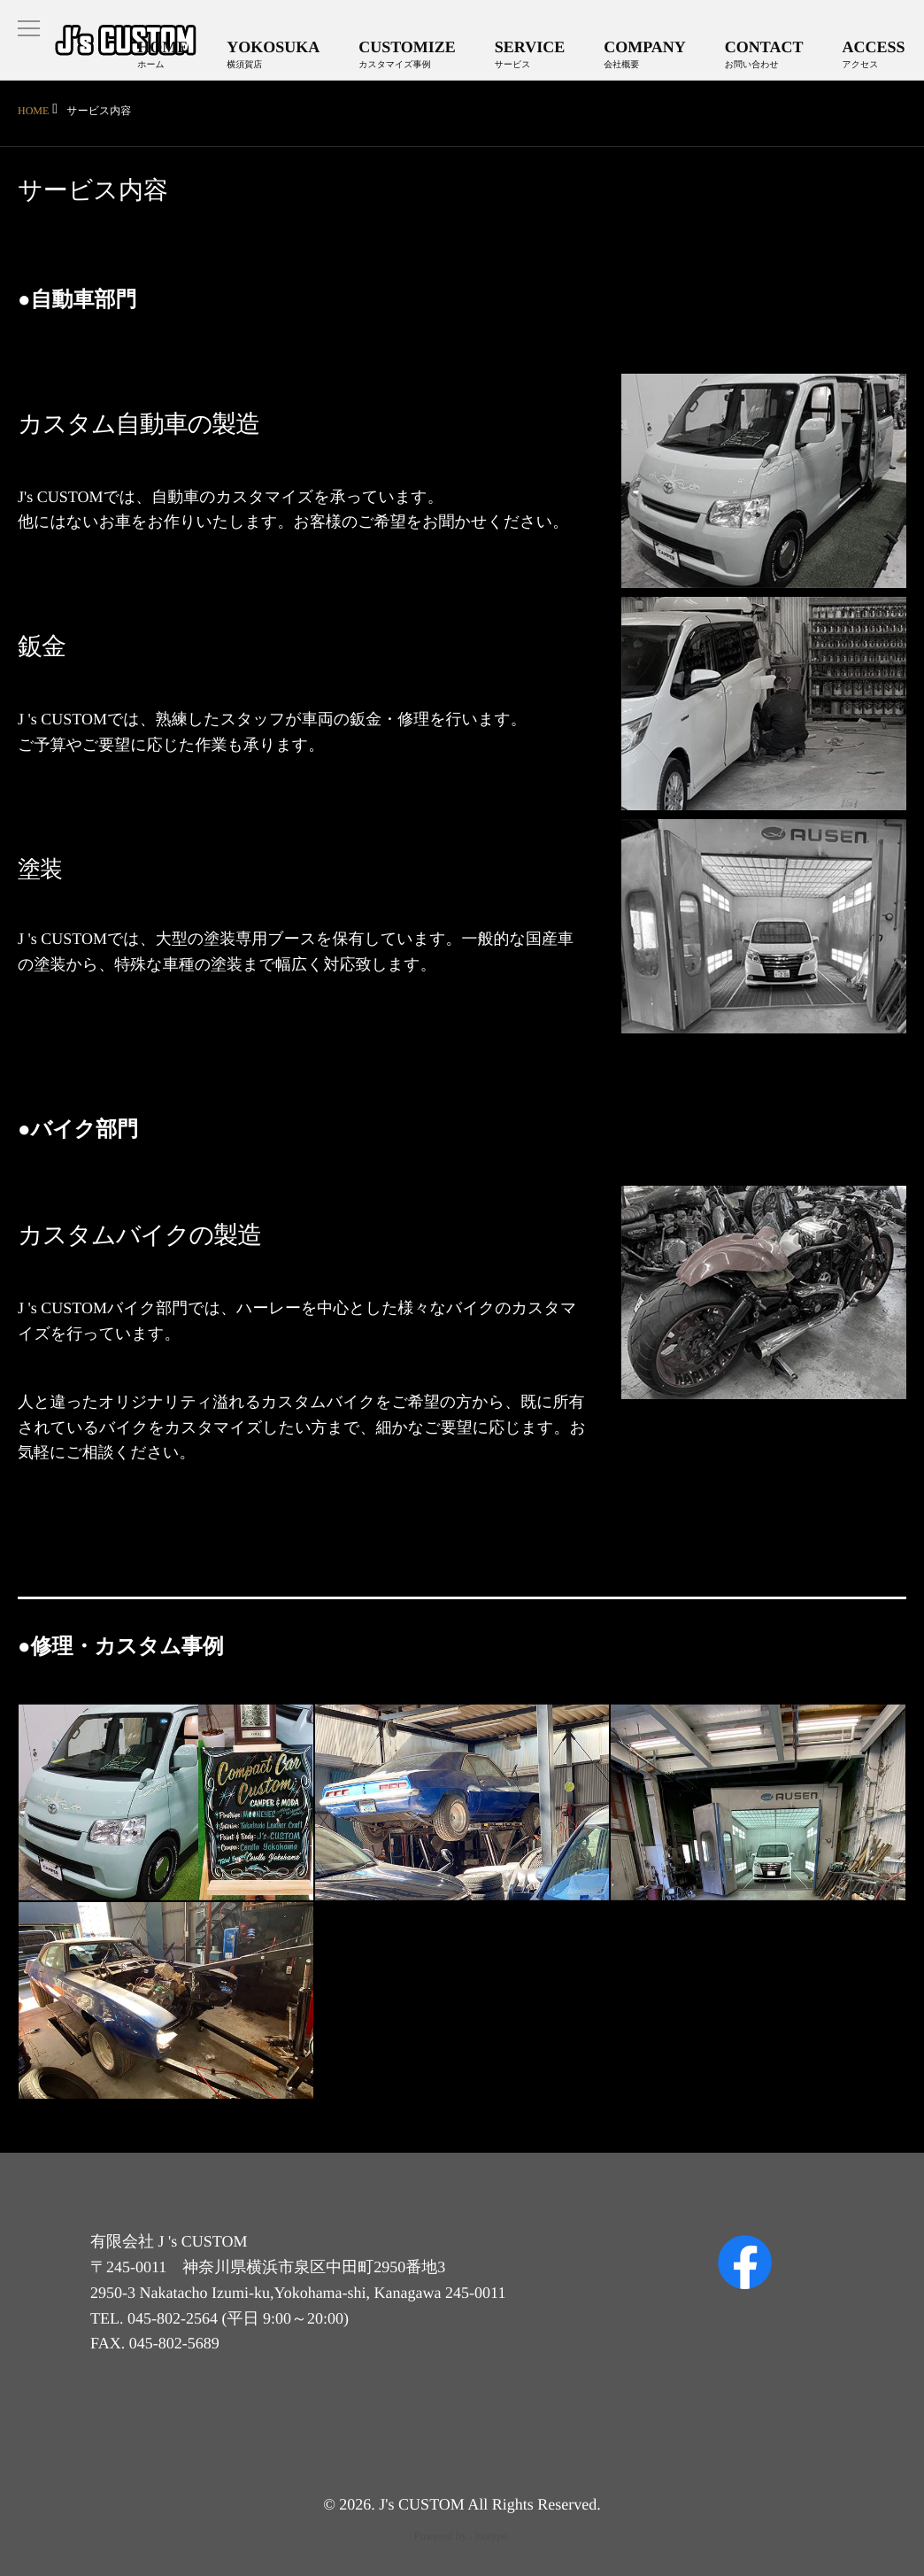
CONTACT (767, 57)
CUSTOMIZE (419, 57)
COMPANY (652, 57)
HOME (180, 57)
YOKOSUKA (288, 57)
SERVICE (539, 57)
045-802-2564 (172, 2318)
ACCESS (874, 57)
